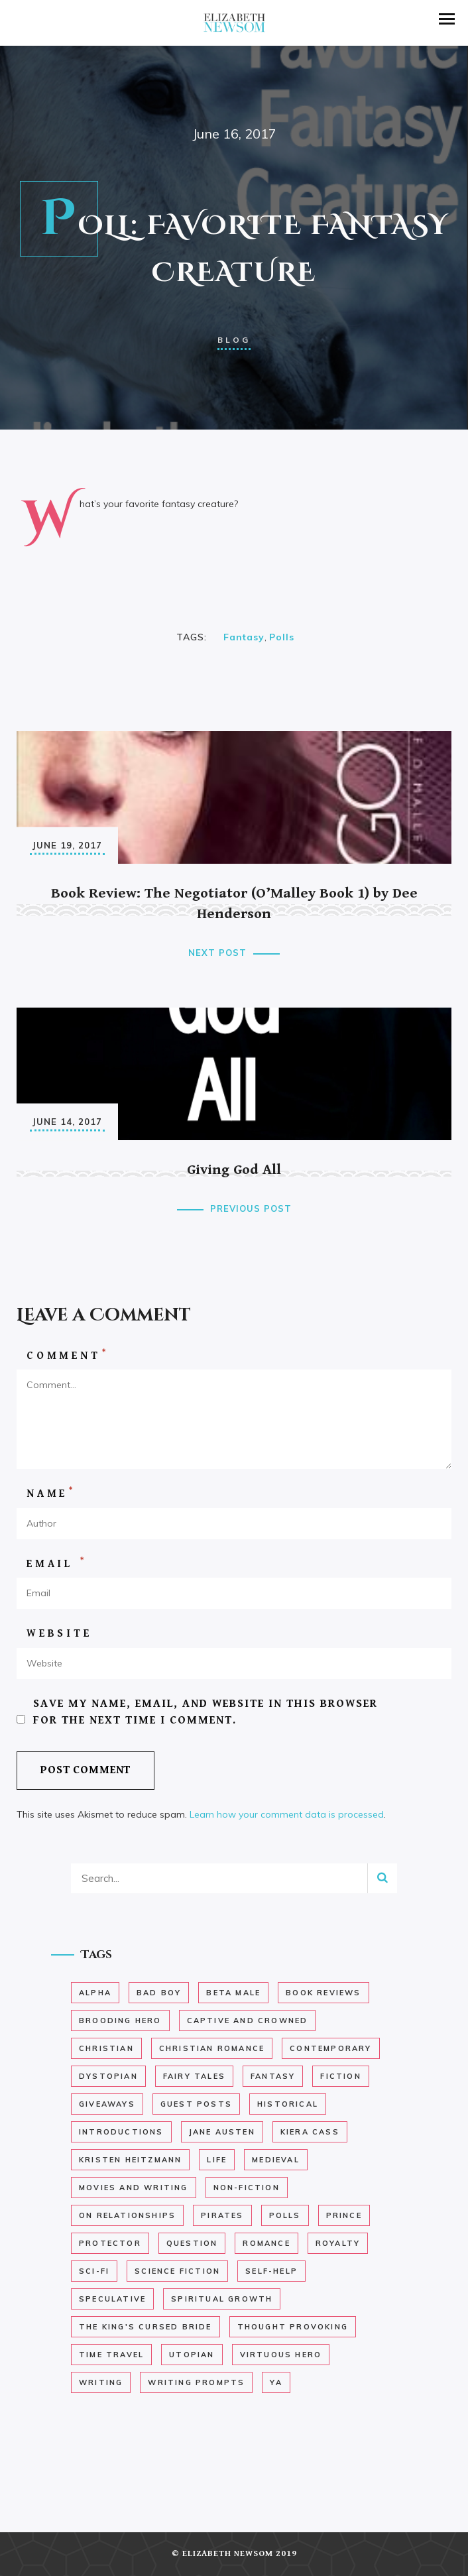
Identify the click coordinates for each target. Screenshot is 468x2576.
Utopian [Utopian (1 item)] (191, 2354)
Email (57, 1563)
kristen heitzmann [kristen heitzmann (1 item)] (130, 2159)
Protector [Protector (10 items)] (110, 2243)
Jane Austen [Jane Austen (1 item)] (222, 2132)
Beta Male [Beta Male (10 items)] (233, 1992)
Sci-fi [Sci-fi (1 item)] (94, 2271)
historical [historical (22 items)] (287, 2104)
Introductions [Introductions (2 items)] (121, 2132)
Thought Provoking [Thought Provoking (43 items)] (292, 2326)
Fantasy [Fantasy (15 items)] (273, 2076)
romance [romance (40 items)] (266, 2243)
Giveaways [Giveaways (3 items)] (107, 2104)
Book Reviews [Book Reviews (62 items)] (323, 1992)
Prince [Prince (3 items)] (344, 2215)
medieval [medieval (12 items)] (276, 2159)
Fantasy (243, 637)
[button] (447, 19)
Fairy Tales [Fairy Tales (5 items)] (194, 2076)
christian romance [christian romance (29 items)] (211, 2048)
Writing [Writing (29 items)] (101, 2382)
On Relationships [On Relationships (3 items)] (127, 2215)
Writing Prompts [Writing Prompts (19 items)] (196, 2382)
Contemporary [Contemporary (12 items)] (330, 2048)
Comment (67, 1355)
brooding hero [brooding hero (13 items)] (120, 2020)
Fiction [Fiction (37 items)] (340, 2076)
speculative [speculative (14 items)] (112, 2299)
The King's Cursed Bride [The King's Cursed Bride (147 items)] (145, 2326)
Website (59, 1633)
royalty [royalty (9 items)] (338, 2243)
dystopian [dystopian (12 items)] (108, 2076)
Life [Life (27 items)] (217, 2159)
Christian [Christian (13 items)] (106, 2048)
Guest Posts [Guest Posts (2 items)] (196, 2104)
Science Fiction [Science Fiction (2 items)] (177, 2271)
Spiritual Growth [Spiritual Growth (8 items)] (221, 2299)
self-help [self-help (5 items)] (271, 2271)
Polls (281, 637)
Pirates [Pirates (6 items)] (222, 2215)
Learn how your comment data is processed (287, 1814)
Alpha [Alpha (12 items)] (95, 1992)
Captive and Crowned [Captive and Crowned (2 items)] (247, 2020)
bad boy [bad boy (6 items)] (159, 1992)
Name (51, 1493)
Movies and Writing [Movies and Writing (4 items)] (133, 2187)
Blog (234, 340)
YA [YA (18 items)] (276, 2382)
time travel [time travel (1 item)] (111, 2354)
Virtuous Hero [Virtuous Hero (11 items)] (281, 2354)
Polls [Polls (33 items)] (285, 2215)
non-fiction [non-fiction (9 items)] (246, 2187)
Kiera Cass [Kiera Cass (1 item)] (309, 2132)
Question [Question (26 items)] (192, 2243)
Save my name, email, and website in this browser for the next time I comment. (205, 1712)
